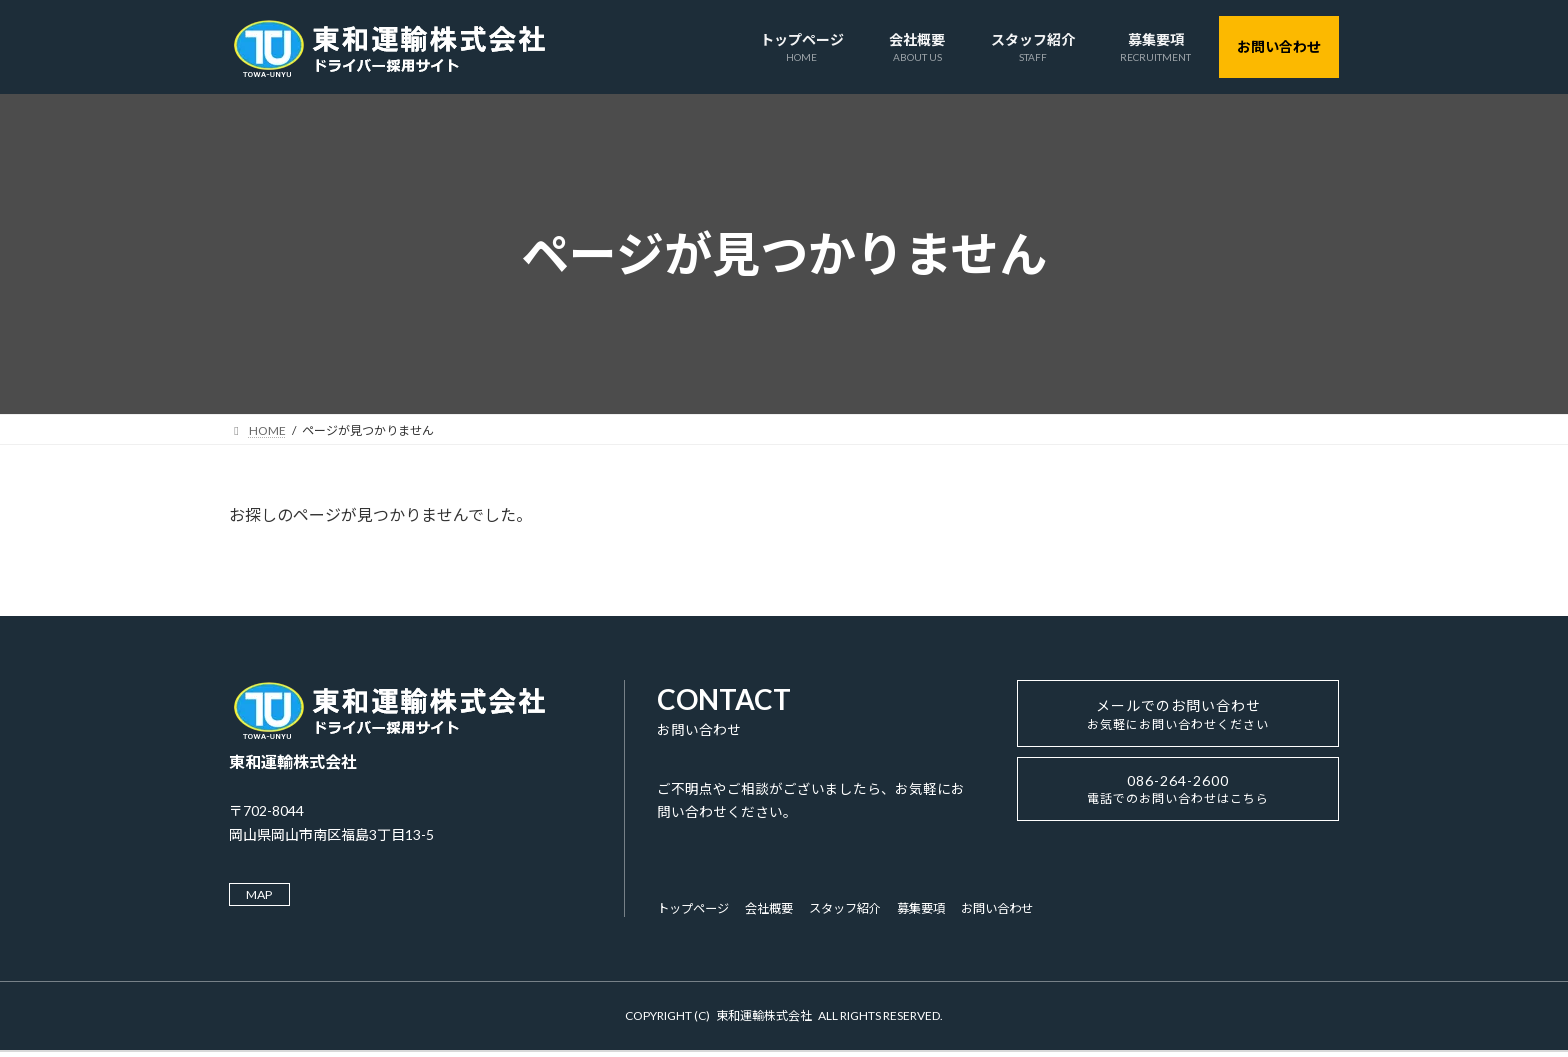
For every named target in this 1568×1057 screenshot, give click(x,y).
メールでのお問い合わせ (1178, 720)
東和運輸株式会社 (764, 1019)
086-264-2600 (1178, 803)
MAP (264, 895)
